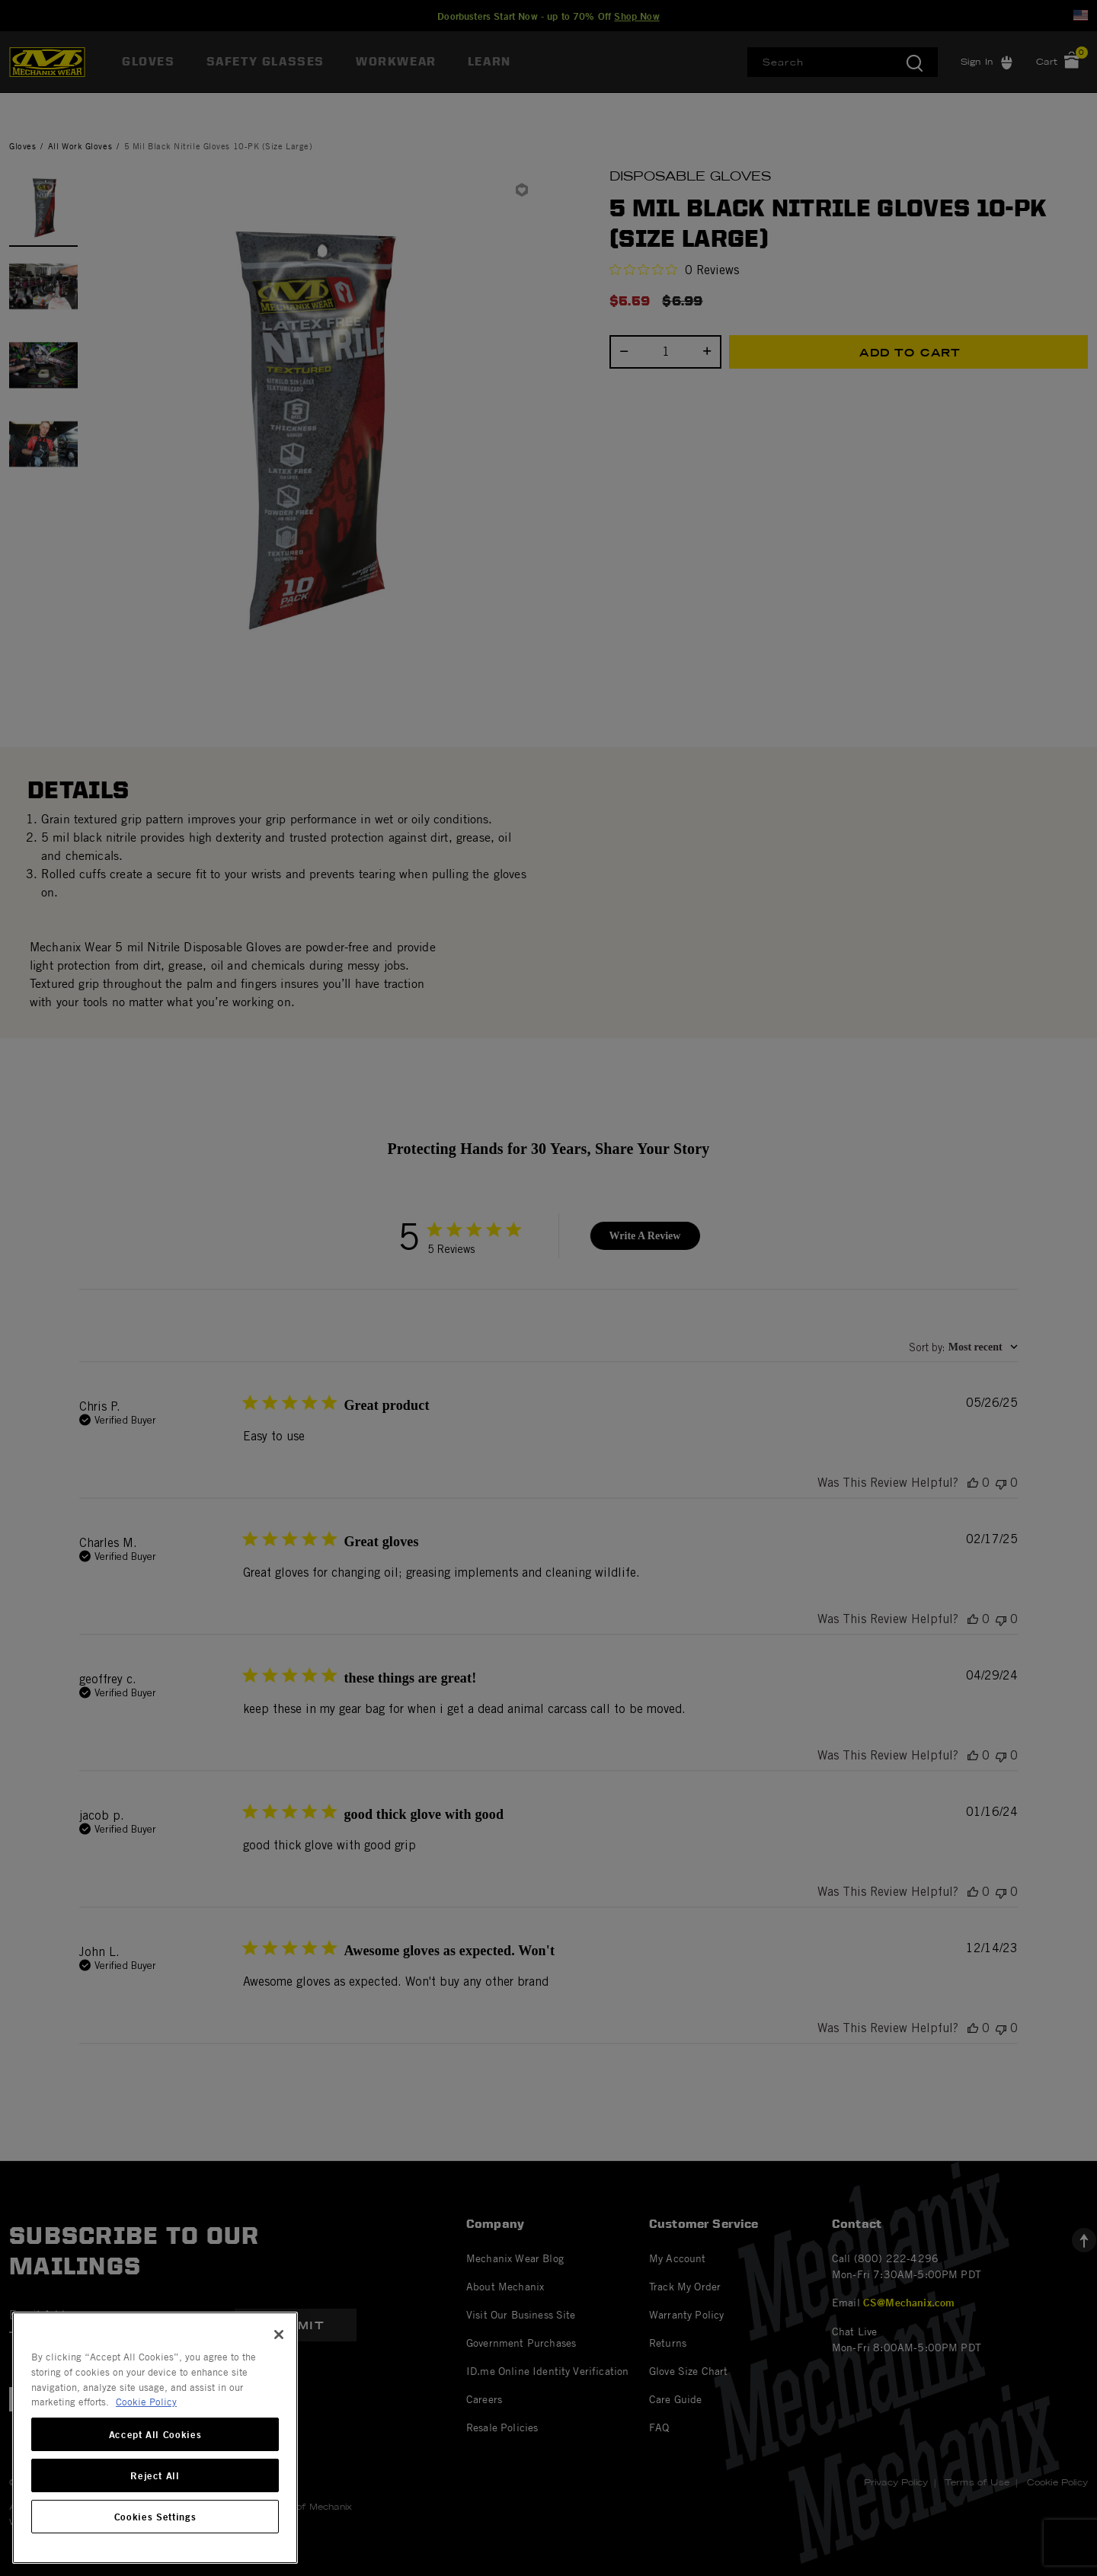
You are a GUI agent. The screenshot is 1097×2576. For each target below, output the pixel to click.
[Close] (279, 2334)
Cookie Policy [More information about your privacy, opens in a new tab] (146, 2401)
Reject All (155, 2475)
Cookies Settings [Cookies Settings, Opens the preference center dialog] (155, 2516)
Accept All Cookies (155, 2434)
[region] (155, 2438)
